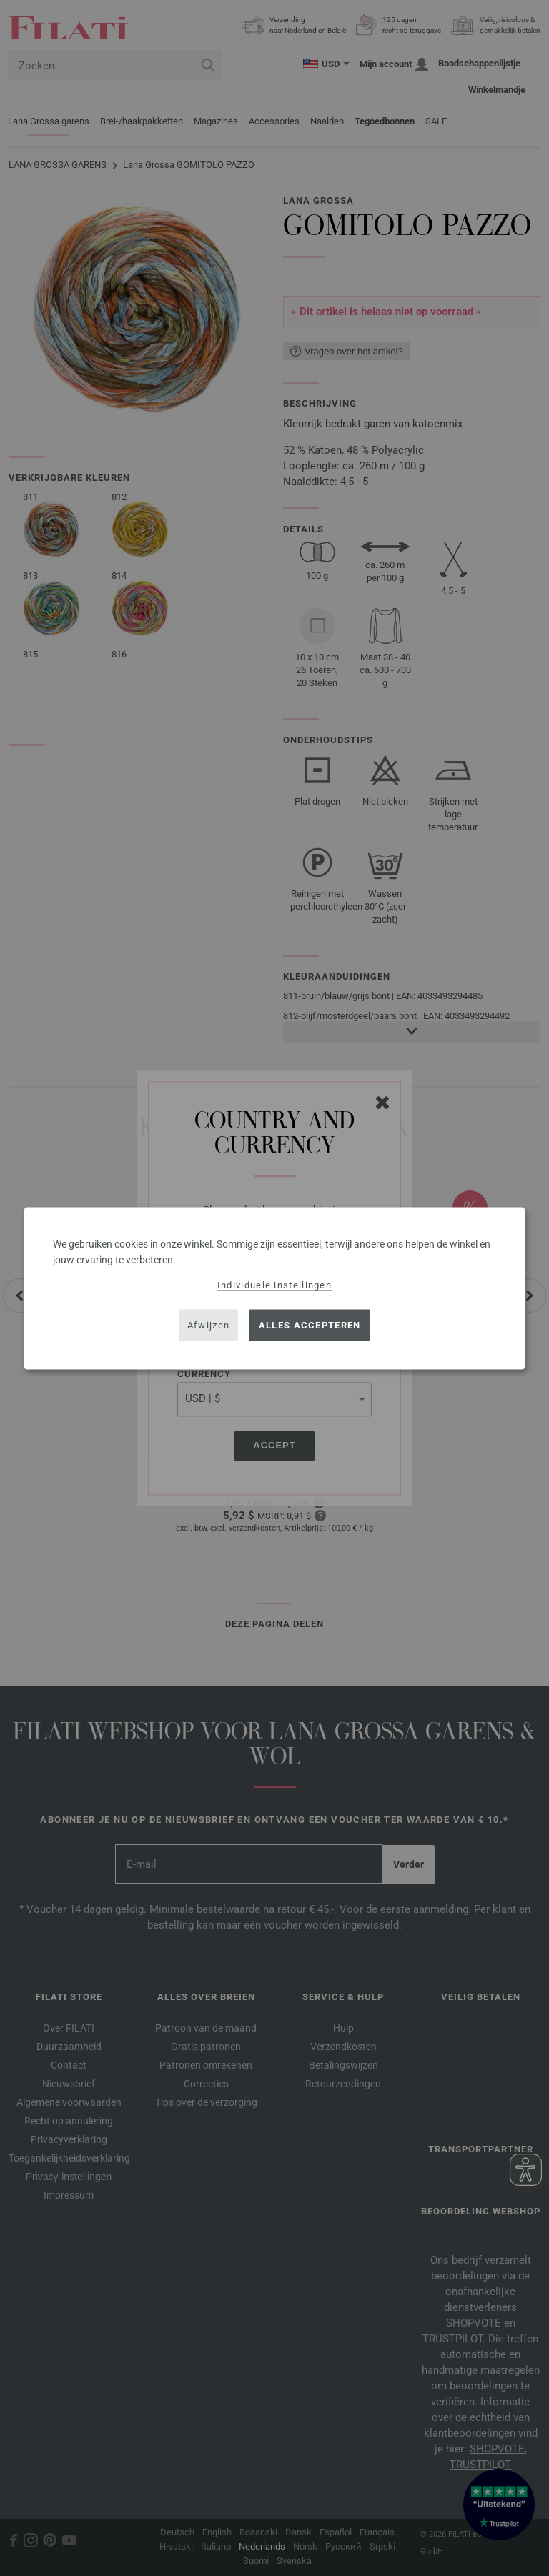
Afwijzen (208, 1325)
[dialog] (274, 1288)
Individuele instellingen (274, 1284)
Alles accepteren (310, 1325)
